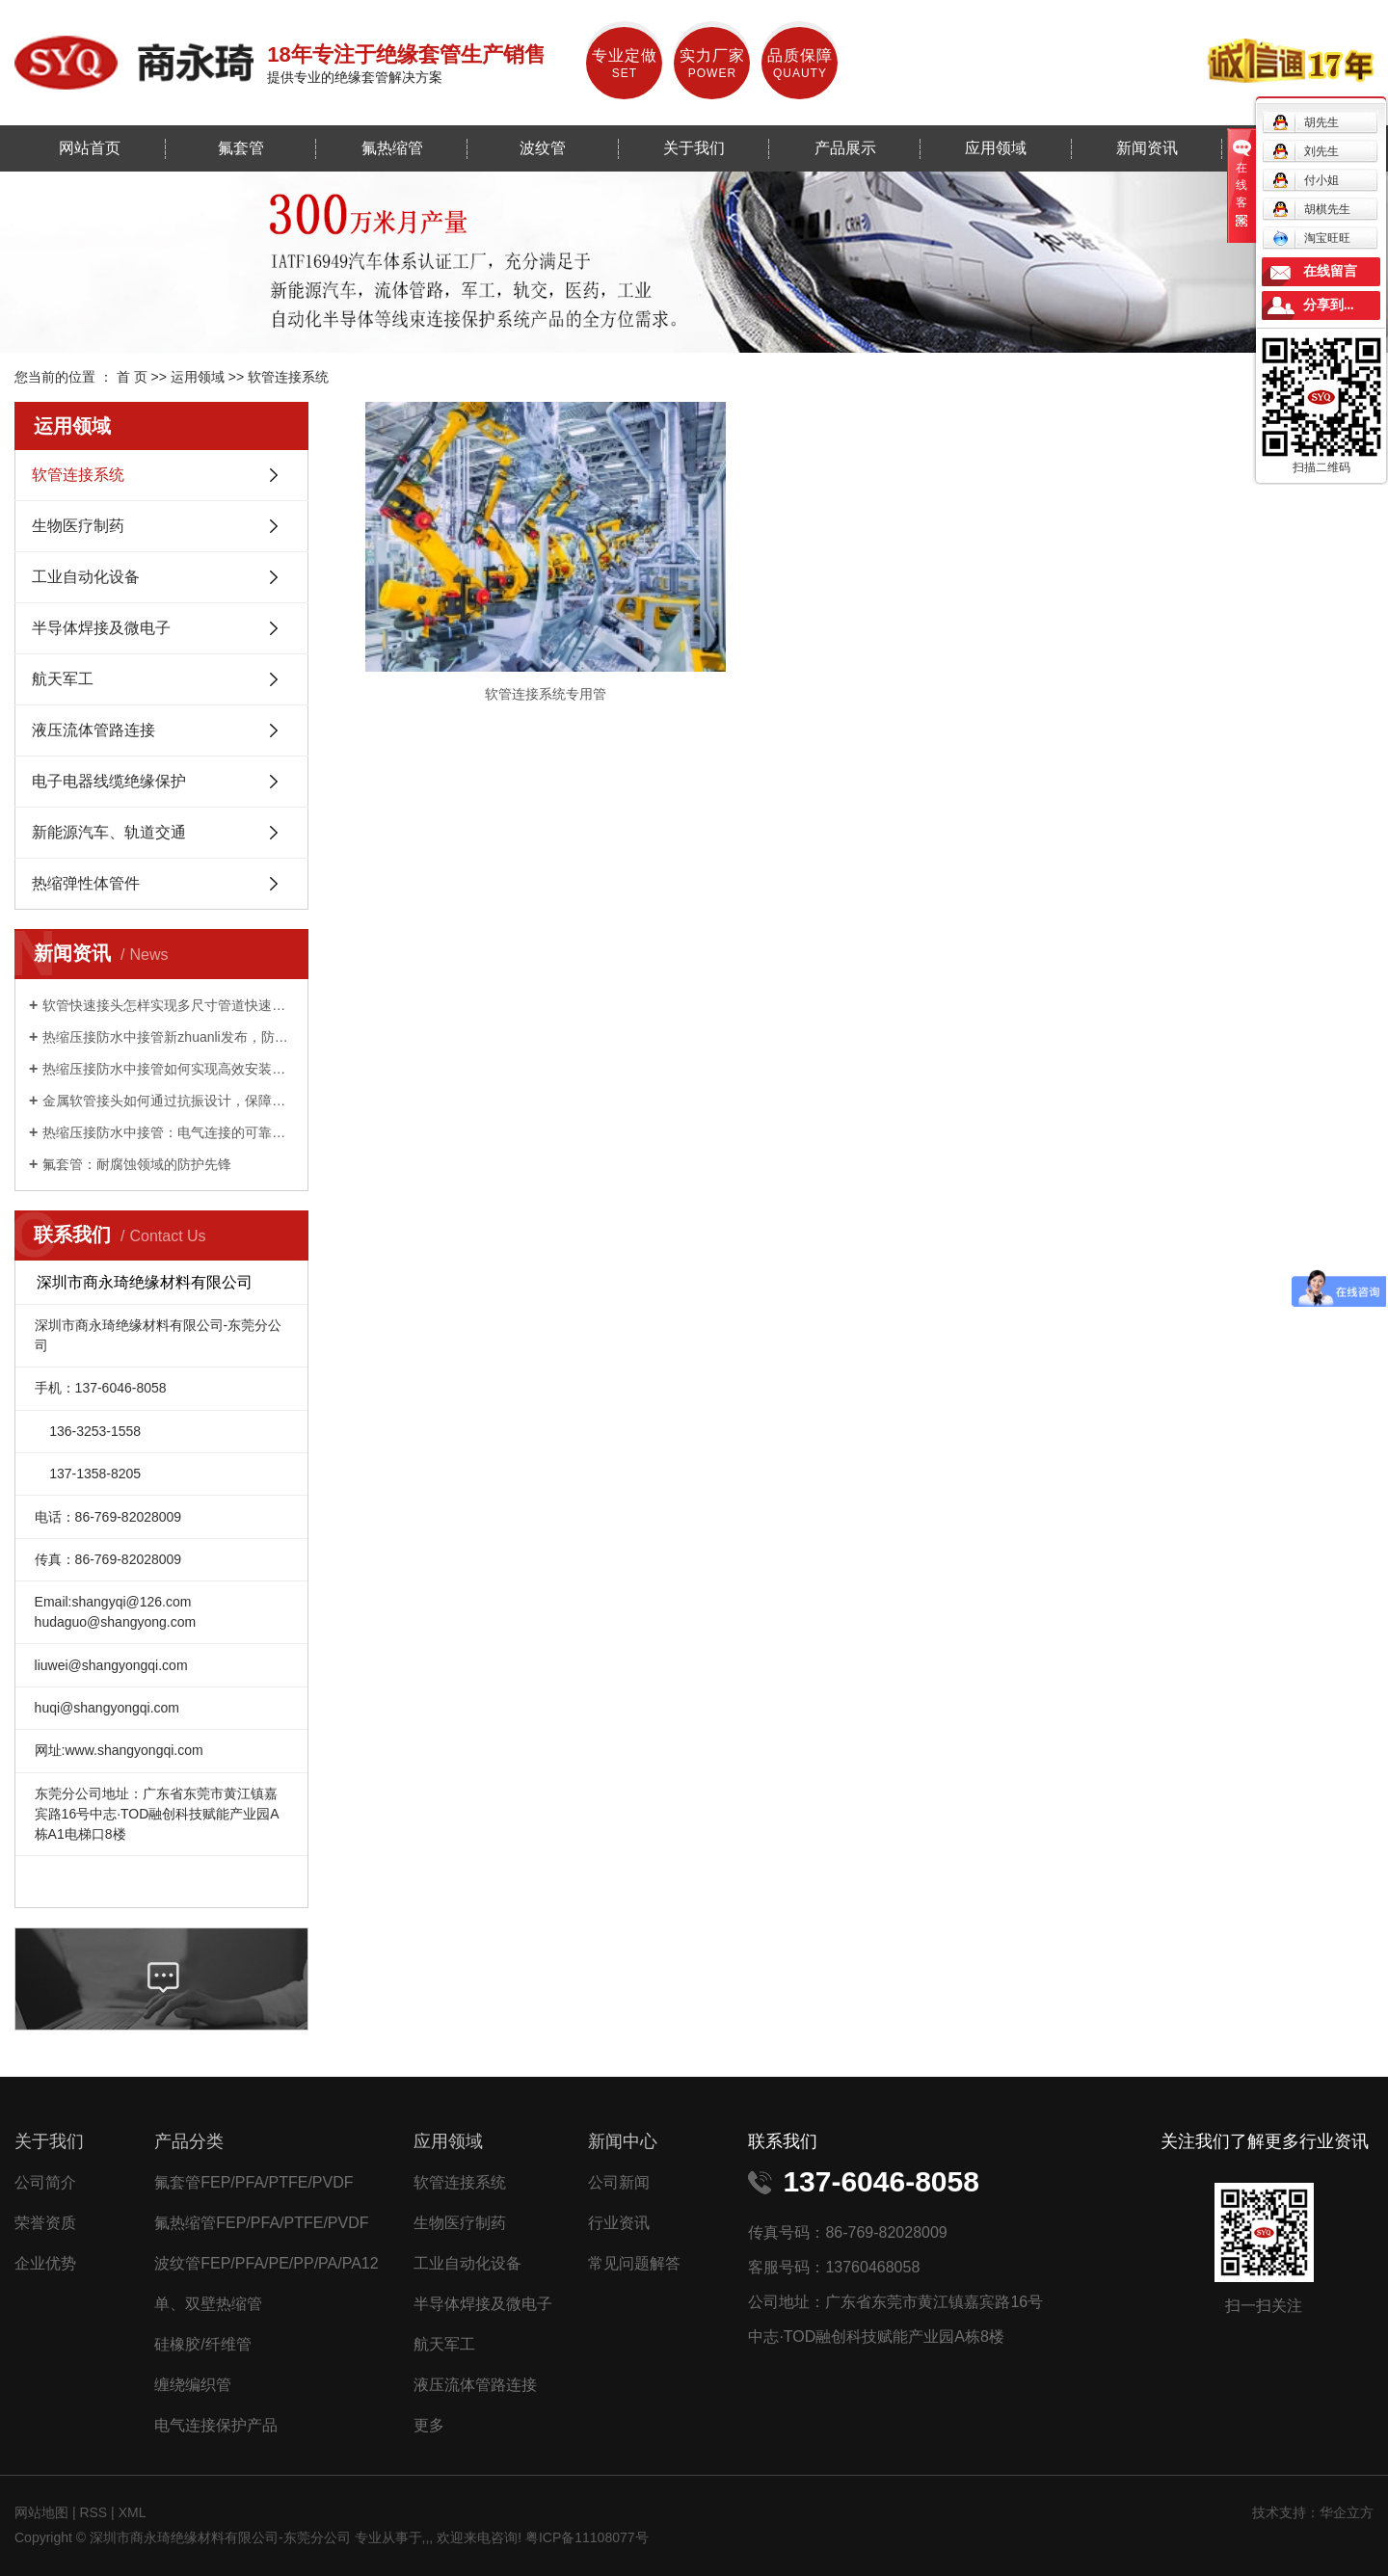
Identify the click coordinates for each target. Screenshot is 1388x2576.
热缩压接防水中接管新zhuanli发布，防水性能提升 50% (168, 1037)
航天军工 (62, 679)
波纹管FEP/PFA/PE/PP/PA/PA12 (266, 2263)
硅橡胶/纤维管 (202, 2344)
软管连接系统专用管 (526, 665)
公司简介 (45, 2182)
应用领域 (996, 148)
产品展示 (845, 148)
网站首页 (89, 148)
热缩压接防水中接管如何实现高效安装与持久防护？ (168, 1068)
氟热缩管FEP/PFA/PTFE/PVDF (261, 2223)
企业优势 (45, 2263)
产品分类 (189, 2141)
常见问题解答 (634, 2263)
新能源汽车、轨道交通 (109, 832)
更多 (429, 2425)
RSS (93, 2512)
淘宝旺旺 (1311, 238)
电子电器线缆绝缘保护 (109, 781)
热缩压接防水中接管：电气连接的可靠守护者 (168, 1132)
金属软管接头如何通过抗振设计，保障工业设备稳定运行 (168, 1100)
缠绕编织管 (192, 2385)
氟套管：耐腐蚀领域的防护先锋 (136, 1164)
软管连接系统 (288, 377)
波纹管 (543, 148)
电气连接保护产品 (216, 2425)
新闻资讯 (1147, 148)
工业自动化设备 (86, 577)
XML (133, 2512)
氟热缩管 (392, 148)
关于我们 (694, 148)
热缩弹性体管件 (86, 883)
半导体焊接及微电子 (101, 628)
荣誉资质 (45, 2223)
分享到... (1328, 305)
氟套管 (241, 148)
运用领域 (198, 377)
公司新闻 (619, 2182)
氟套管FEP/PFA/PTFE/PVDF (253, 2182)
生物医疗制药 (78, 526)
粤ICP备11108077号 (587, 2537)
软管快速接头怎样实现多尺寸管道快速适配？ (168, 1005)
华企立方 (1347, 2512)
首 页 (132, 377)
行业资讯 (619, 2223)
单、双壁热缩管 (208, 2304)
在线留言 (1330, 271)
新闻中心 (622, 2141)
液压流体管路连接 (93, 730)
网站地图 (43, 2512)
